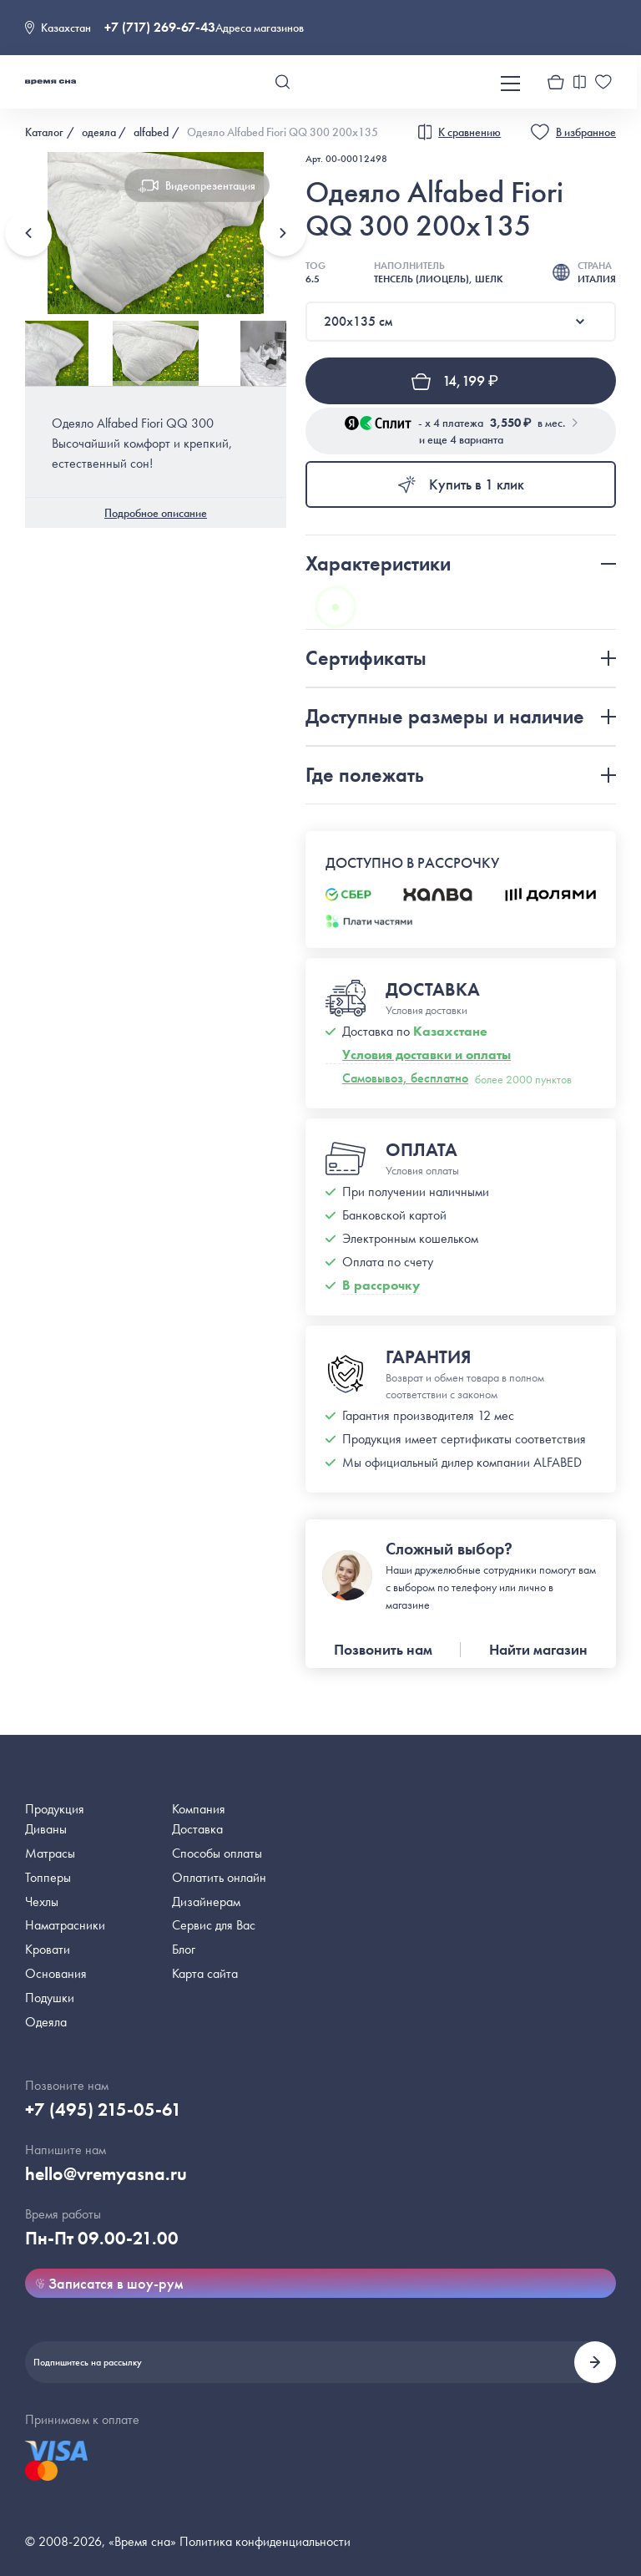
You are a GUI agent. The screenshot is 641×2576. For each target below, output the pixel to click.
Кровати (47, 1949)
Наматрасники (65, 1925)
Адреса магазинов (259, 27)
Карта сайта (205, 1973)
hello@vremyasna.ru (106, 2174)
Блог (183, 1949)
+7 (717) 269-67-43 (159, 27)
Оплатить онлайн (219, 1877)
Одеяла (46, 2022)
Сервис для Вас (213, 1925)
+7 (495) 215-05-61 (103, 2109)
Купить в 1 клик (460, 484)
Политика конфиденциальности (265, 2541)
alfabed (151, 131)
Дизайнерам (206, 1901)
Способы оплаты (217, 1853)
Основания (56, 1973)
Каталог (44, 131)
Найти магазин (538, 1649)
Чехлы (41, 1901)
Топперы (48, 1877)
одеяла (99, 131)
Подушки (49, 1997)
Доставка (197, 1829)
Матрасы (50, 1853)
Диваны (46, 1829)
